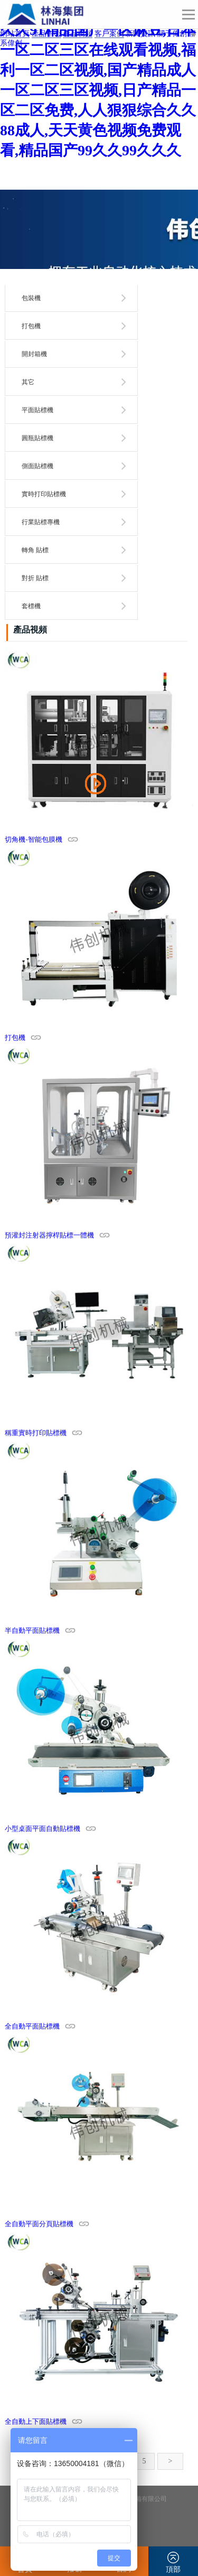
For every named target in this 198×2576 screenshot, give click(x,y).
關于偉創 (172, 34)
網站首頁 (15, 34)
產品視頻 (77, 34)
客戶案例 (109, 34)
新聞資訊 (140, 34)
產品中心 (46, 34)
